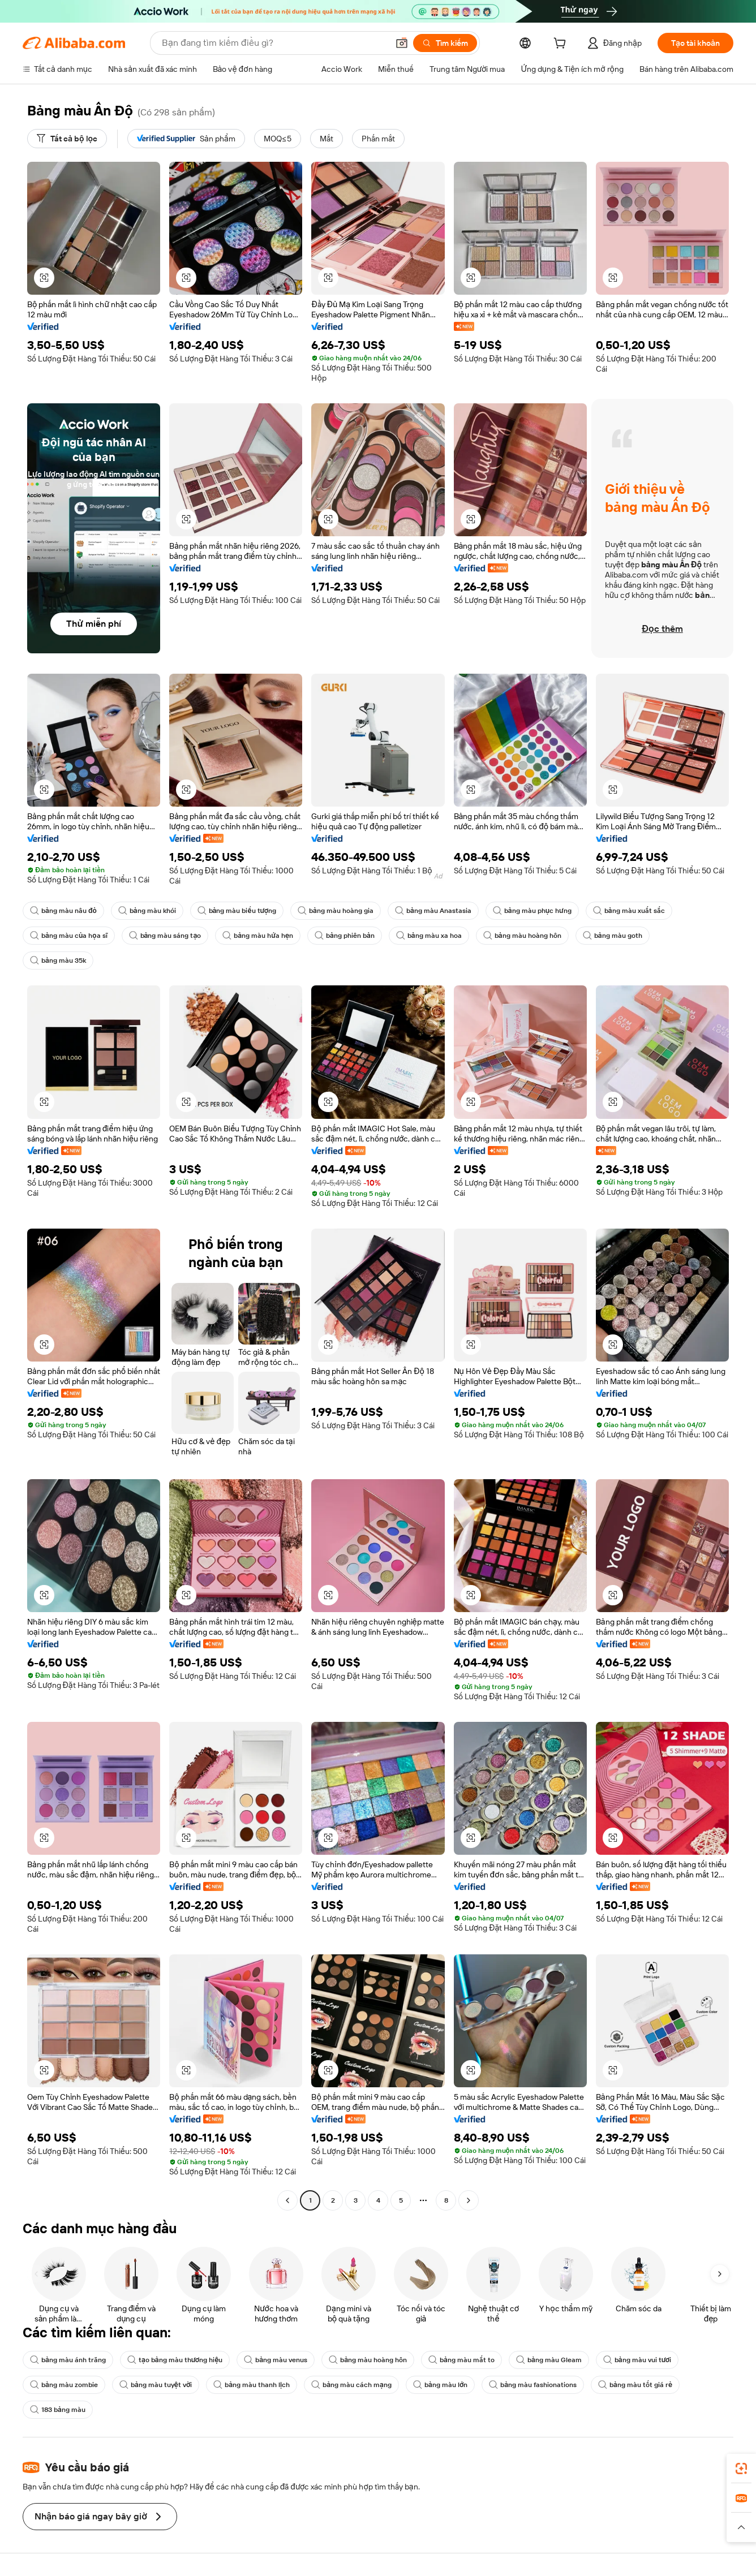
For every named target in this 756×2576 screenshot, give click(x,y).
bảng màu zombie (64, 2384)
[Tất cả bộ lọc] (67, 138)
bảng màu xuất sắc (629, 910)
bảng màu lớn (440, 2384)
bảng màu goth (612, 935)
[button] (402, 43)
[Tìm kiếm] (445, 43)
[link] (741, 2468)
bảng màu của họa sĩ (69, 935)
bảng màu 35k (58, 960)
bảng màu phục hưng (532, 910)
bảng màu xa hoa (429, 935)
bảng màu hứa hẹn (257, 935)
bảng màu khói (147, 910)
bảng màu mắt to (461, 2359)
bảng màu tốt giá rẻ (635, 2384)
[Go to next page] (468, 2200)
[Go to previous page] (287, 2200)
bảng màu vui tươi (637, 2359)
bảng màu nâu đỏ (63, 910)
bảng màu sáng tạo (165, 935)
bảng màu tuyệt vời (155, 2384)
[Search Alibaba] (274, 43)
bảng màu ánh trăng (68, 2359)
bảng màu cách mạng (351, 2384)
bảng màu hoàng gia (335, 910)
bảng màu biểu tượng (236, 910)
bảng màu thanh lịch (251, 2384)
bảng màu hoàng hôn (522, 935)
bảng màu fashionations (533, 2384)
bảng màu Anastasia (433, 910)
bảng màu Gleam (549, 2359)
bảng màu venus (275, 2359)
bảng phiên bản (345, 935)
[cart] (561, 44)
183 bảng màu (57, 2409)
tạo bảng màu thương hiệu (174, 2359)
